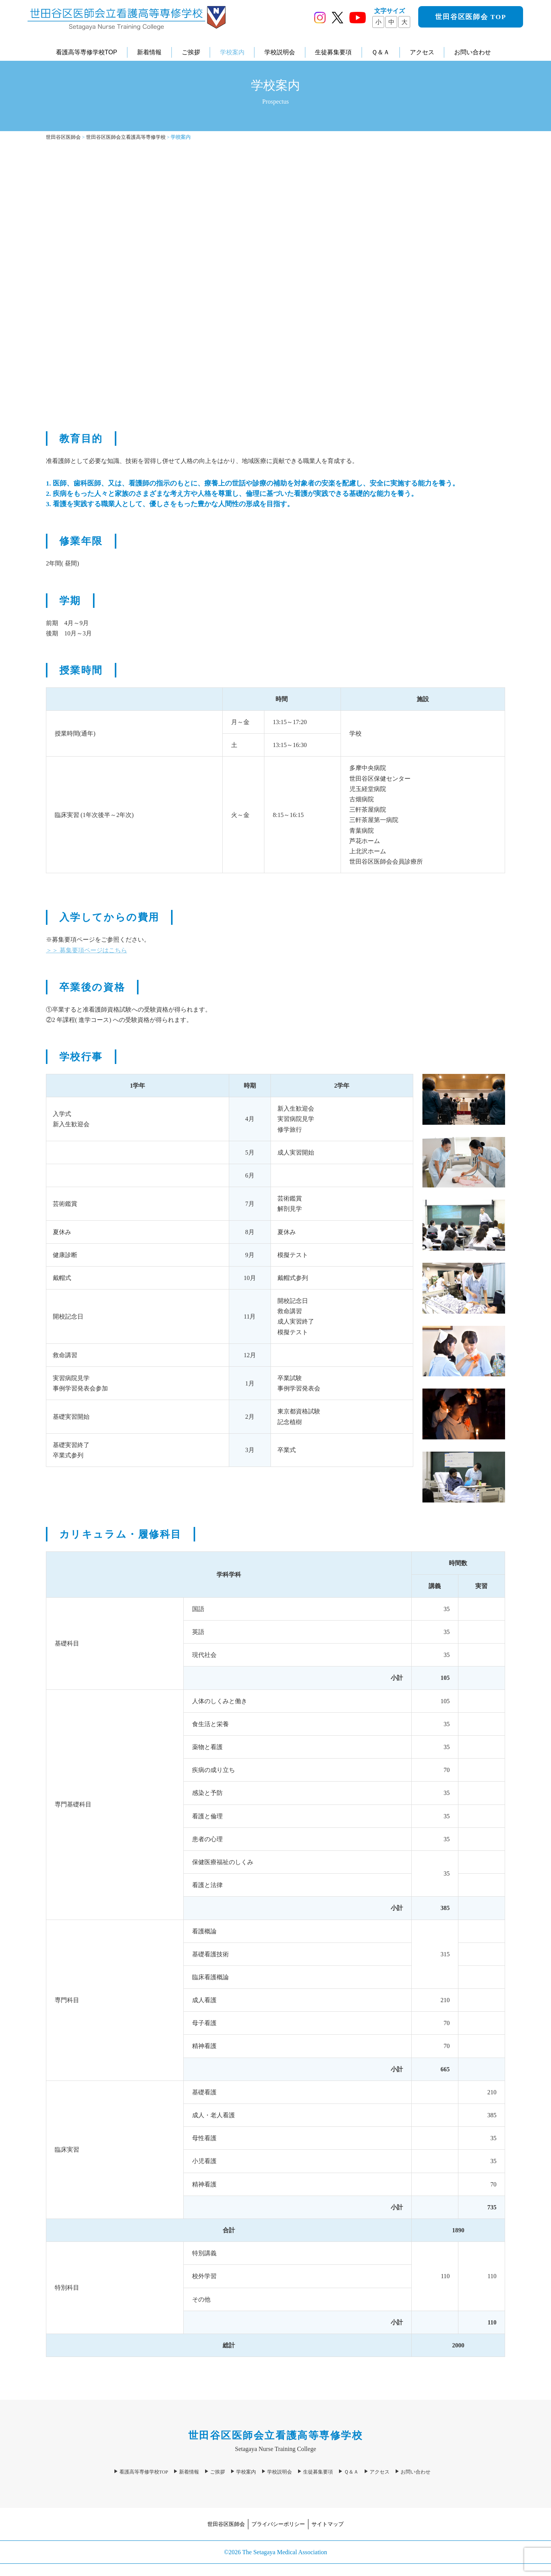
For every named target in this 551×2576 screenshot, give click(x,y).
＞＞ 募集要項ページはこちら (86, 950)
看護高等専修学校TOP (86, 52)
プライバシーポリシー (278, 2524)
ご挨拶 (191, 52)
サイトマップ (327, 2524)
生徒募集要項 (333, 52)
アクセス (422, 52)
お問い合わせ (472, 52)
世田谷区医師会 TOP (470, 17)
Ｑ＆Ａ (381, 52)
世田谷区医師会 (226, 2524)
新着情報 (149, 52)
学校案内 (232, 52)
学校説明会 (279, 52)
